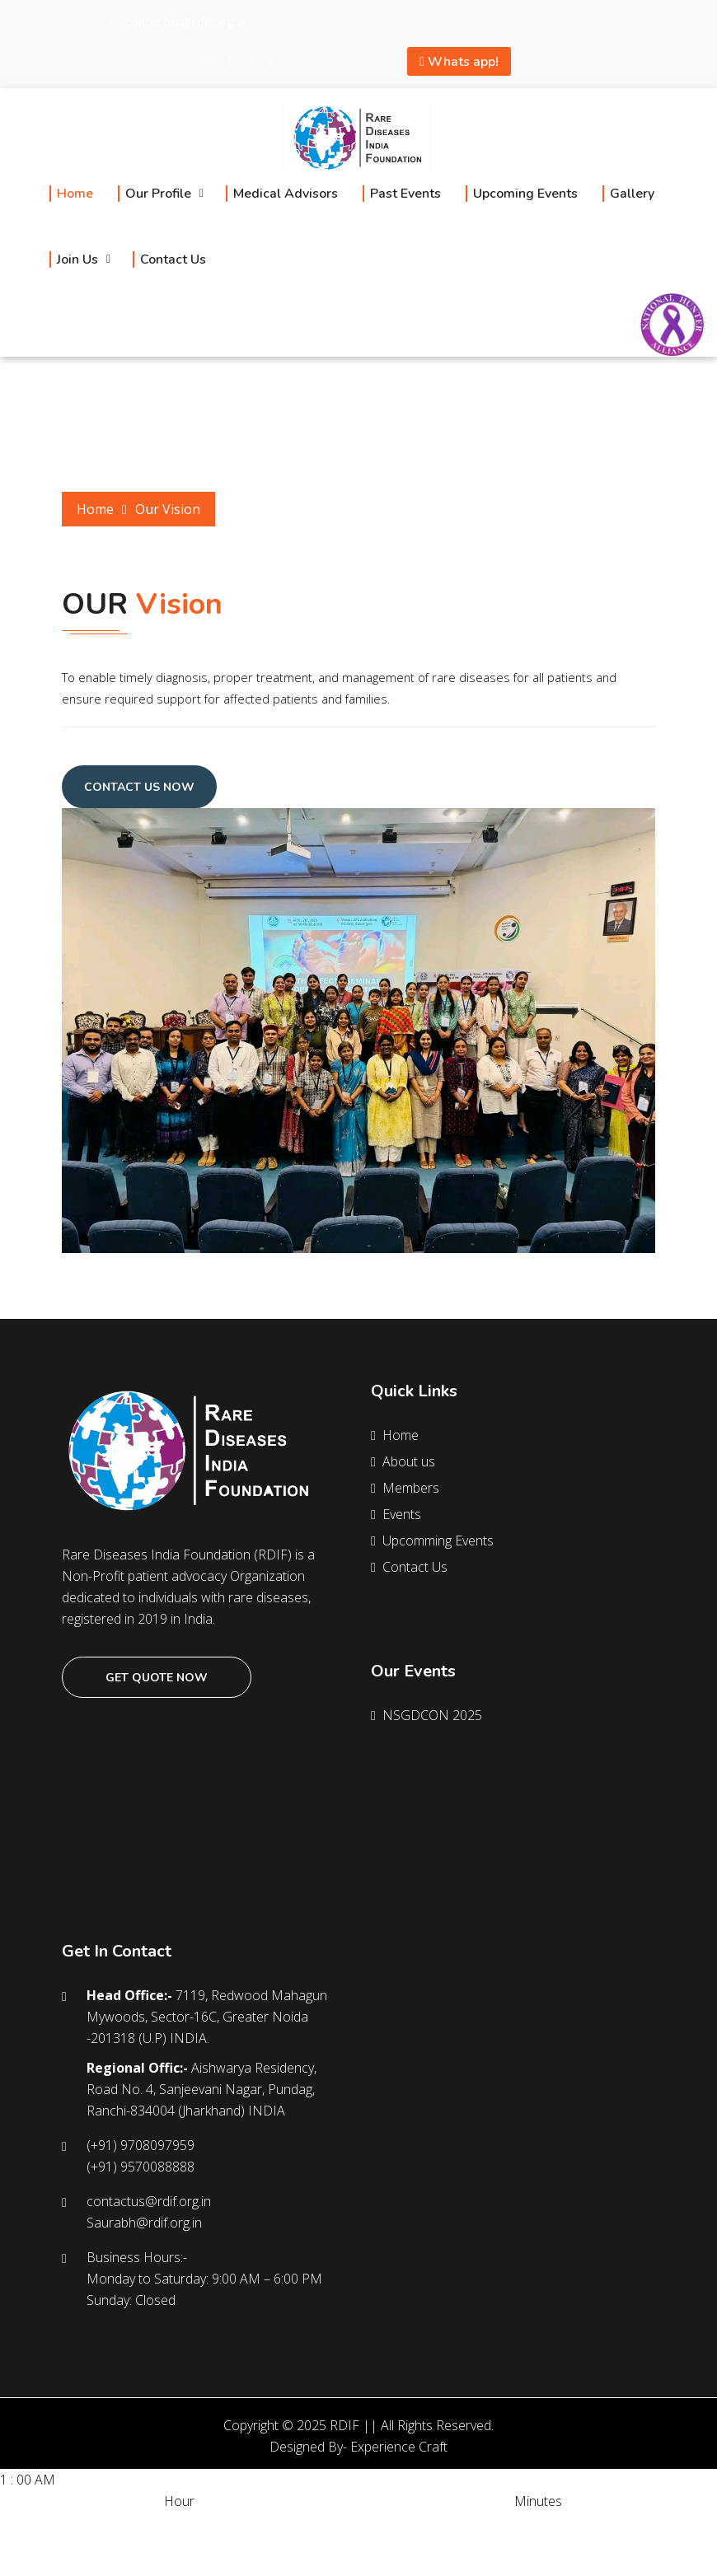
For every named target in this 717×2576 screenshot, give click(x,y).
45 (529, 2522)
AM (10, 2522)
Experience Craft (399, 2447)
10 (103, 2544)
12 (140, 2544)
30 (474, 2522)
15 (420, 2522)
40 (511, 2522)
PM (172, 2522)
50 (547, 2522)
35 (492, 2522)
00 (365, 2522)
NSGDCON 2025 (429, 1715)
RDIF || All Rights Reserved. (412, 2425)
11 (122, 2544)
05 (384, 2522)
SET (11, 2565)
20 (438, 2522)
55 (565, 2522)
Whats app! (459, 62)
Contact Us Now (139, 787)
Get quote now (156, 1677)
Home (95, 509)
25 (456, 2522)
